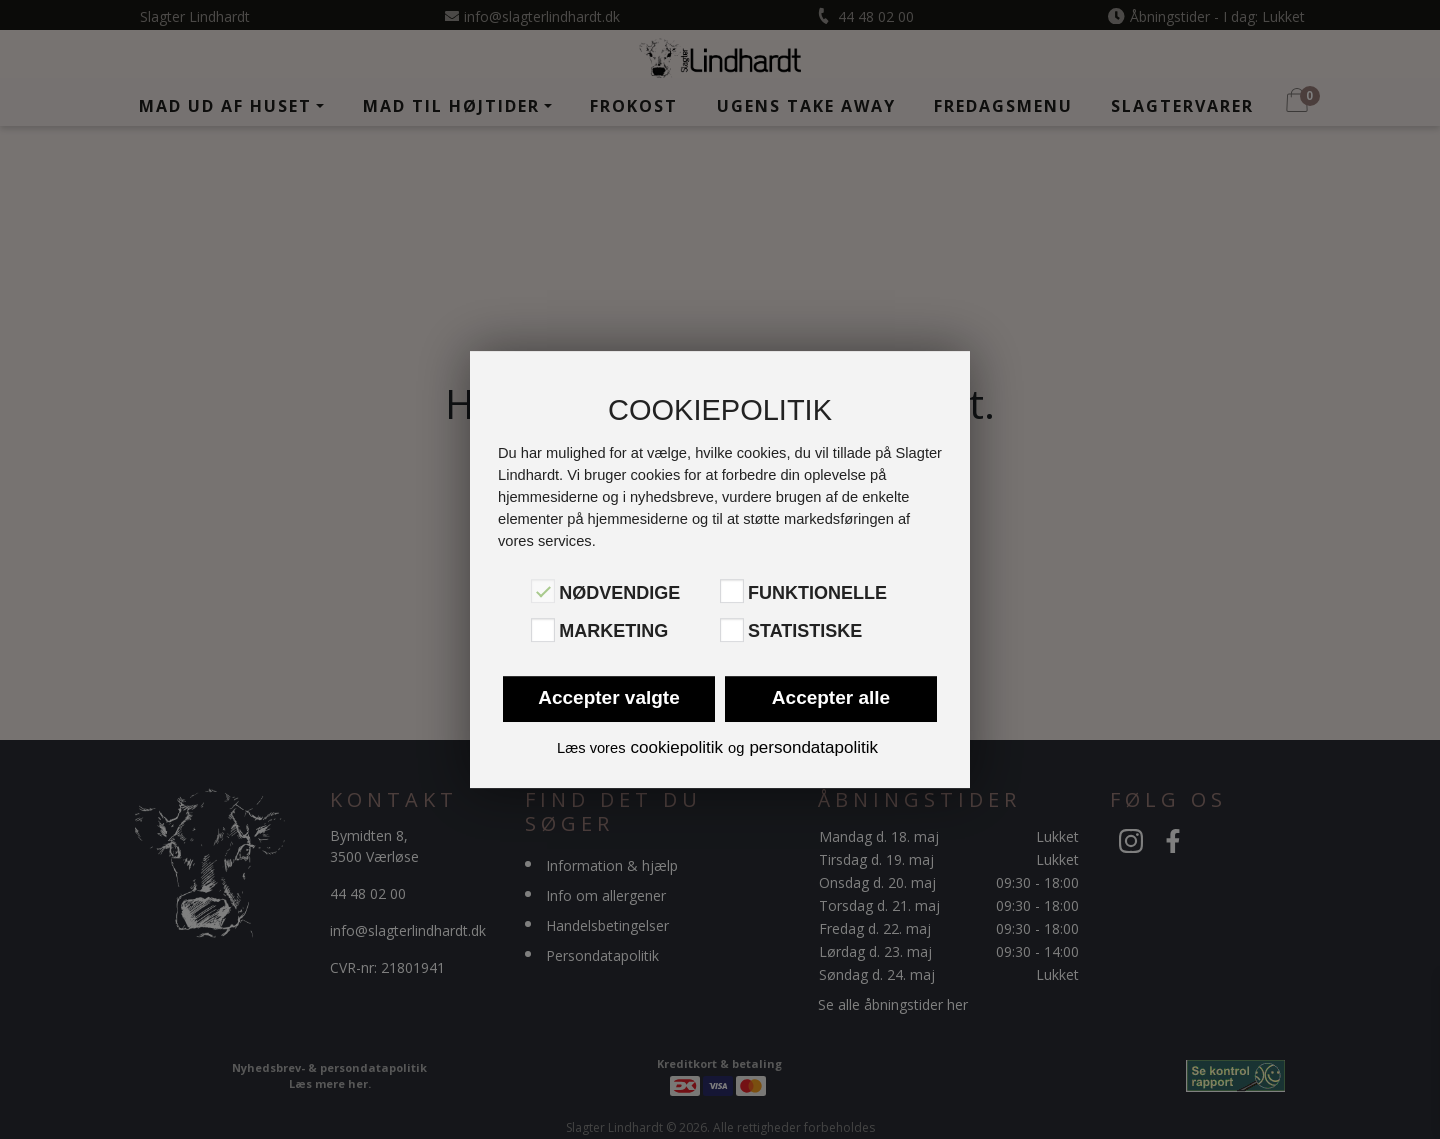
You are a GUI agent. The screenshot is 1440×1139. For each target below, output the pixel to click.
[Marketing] (543, 630)
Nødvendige (619, 593)
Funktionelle (817, 593)
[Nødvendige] (543, 591)
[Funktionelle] (732, 591)
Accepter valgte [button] (609, 697)
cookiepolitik (676, 747)
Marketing (613, 632)
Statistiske (805, 632)
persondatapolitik (813, 747)
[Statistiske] (732, 630)
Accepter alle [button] (831, 697)
